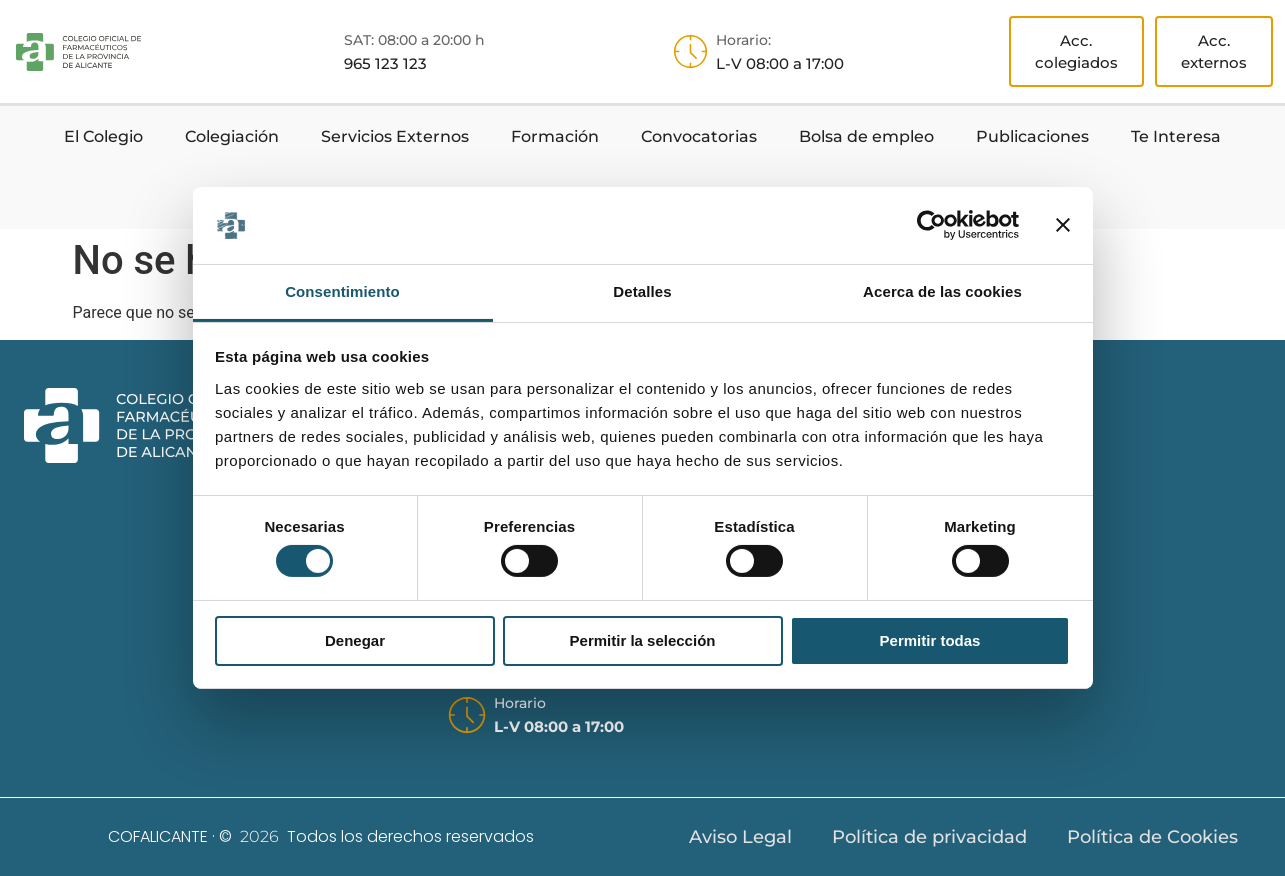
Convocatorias (699, 136)
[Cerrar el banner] (1063, 225)
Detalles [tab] (642, 291)
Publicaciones (1032, 136)
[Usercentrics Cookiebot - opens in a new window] (931, 225)
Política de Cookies (1152, 837)
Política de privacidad (929, 837)
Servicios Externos (395, 136)
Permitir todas (930, 640)
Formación (555, 136)
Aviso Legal (740, 837)
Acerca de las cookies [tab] (942, 291)
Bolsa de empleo (866, 136)
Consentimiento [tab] (342, 291)
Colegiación (232, 136)
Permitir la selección (643, 640)
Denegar (355, 640)
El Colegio (103, 136)
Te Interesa (1176, 136)
